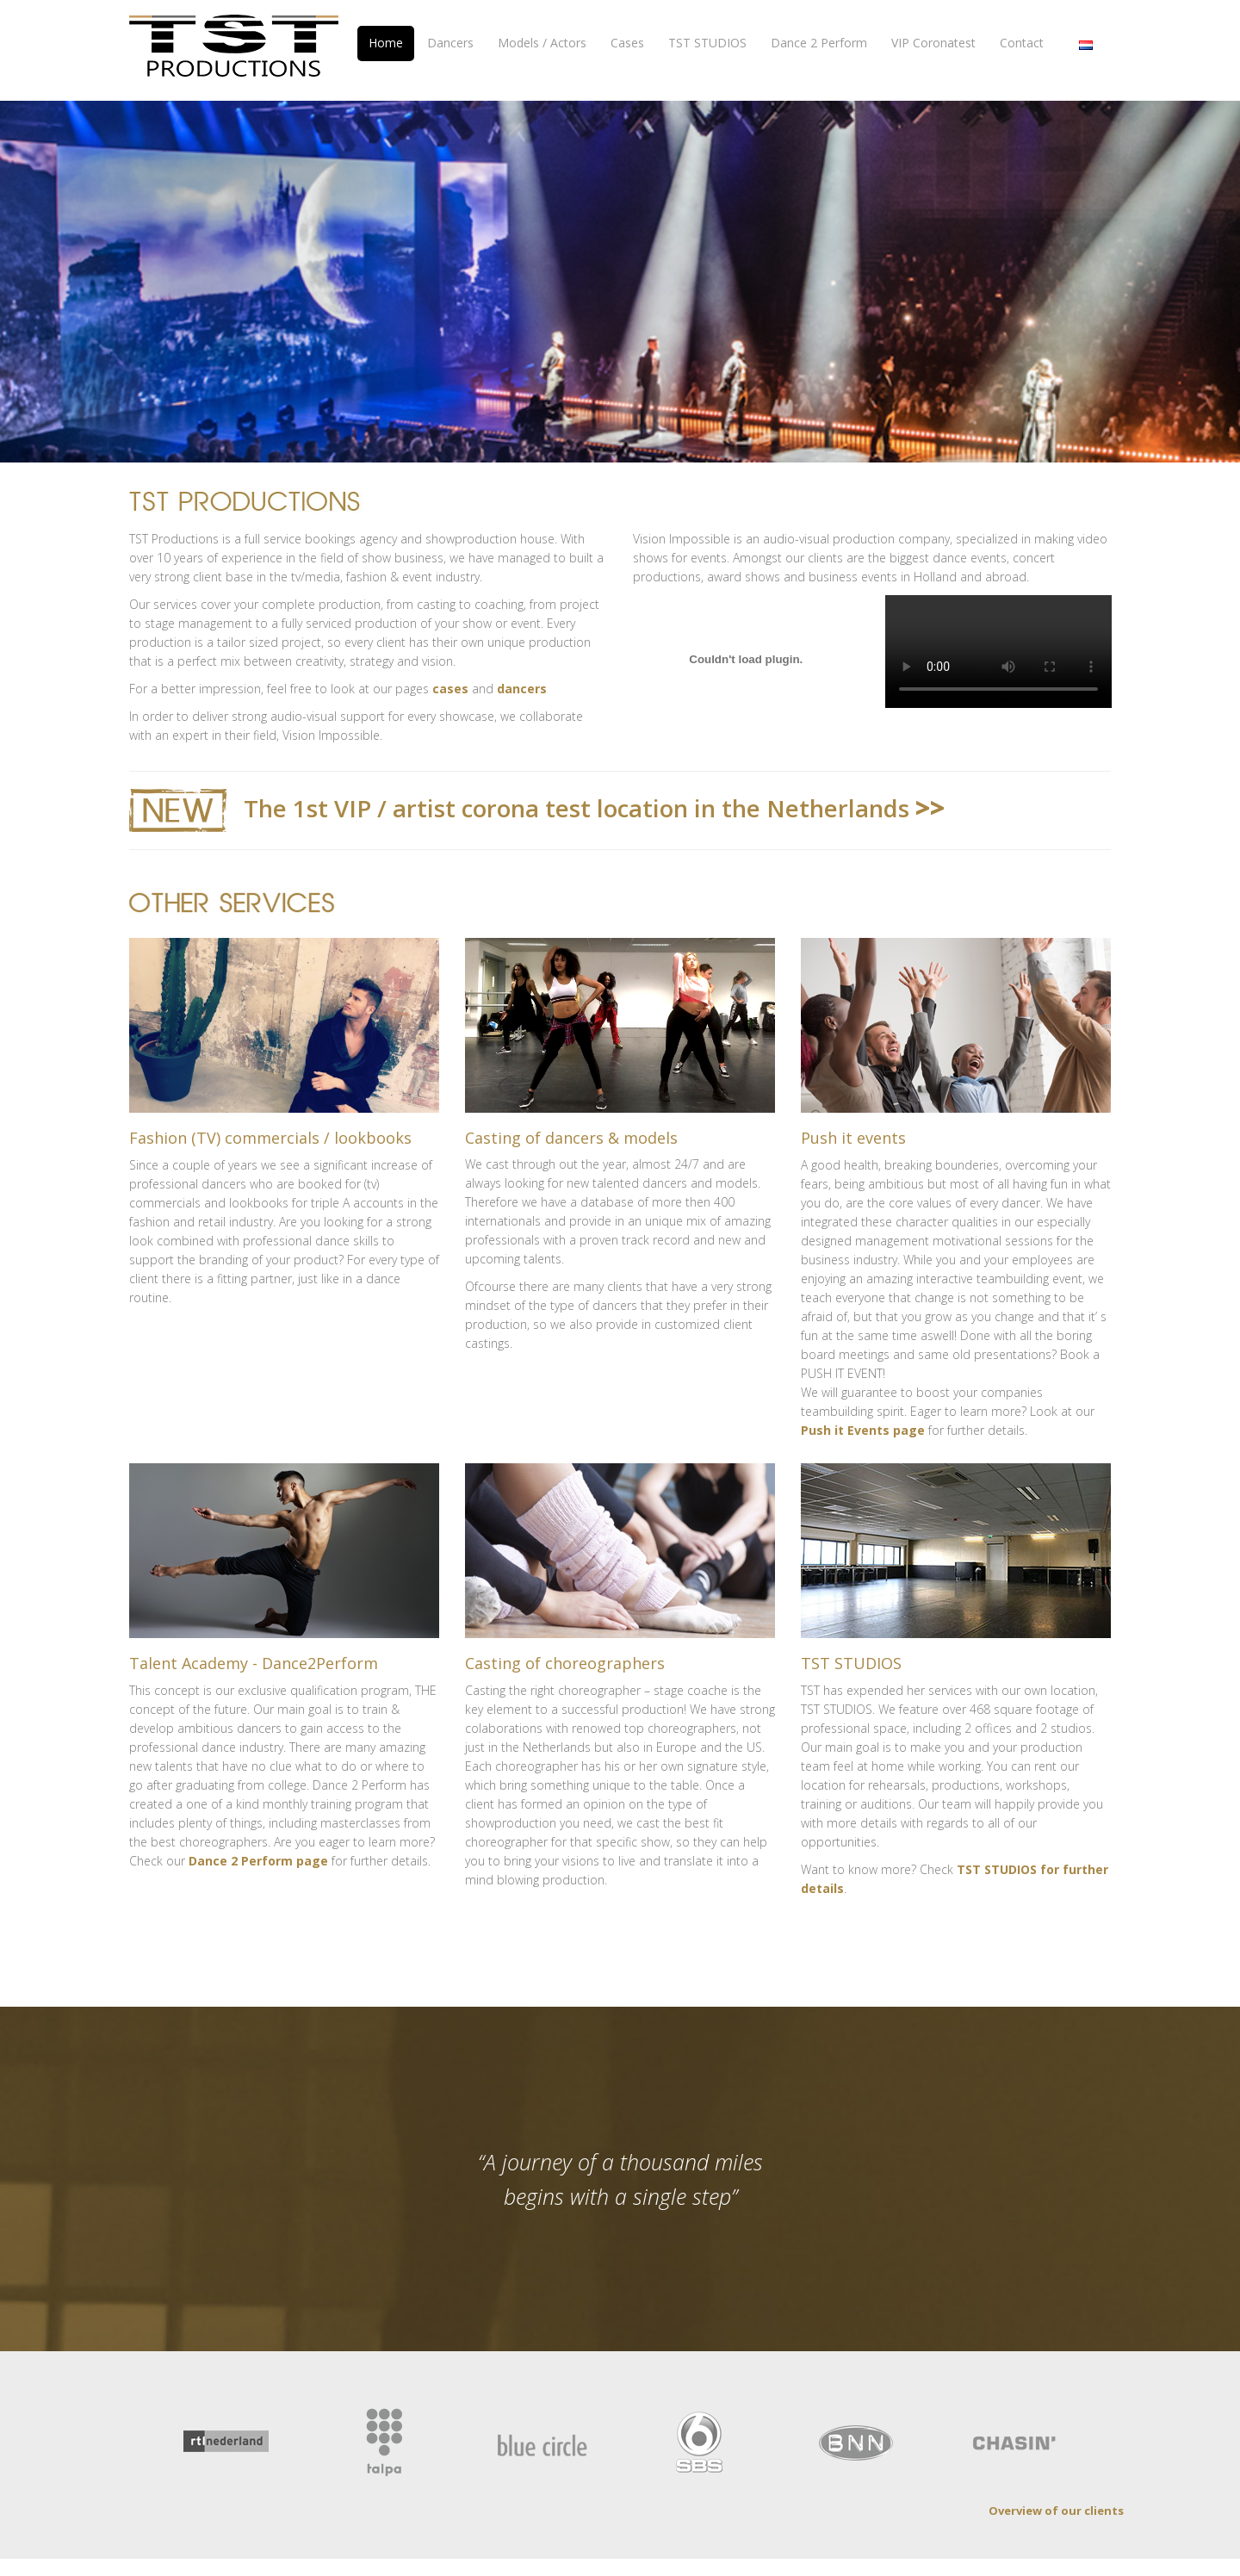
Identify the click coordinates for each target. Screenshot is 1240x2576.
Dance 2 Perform (819, 42)
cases (450, 651)
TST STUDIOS (707, 42)
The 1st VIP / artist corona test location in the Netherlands (625, 770)
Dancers (450, 42)
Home (386, 42)
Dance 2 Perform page (258, 1811)
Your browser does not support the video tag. (998, 614)
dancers (522, 651)
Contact (1022, 42)
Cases (627, 42)
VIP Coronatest (933, 42)
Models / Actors (542, 42)
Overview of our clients (1056, 2456)
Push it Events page (863, 1389)
